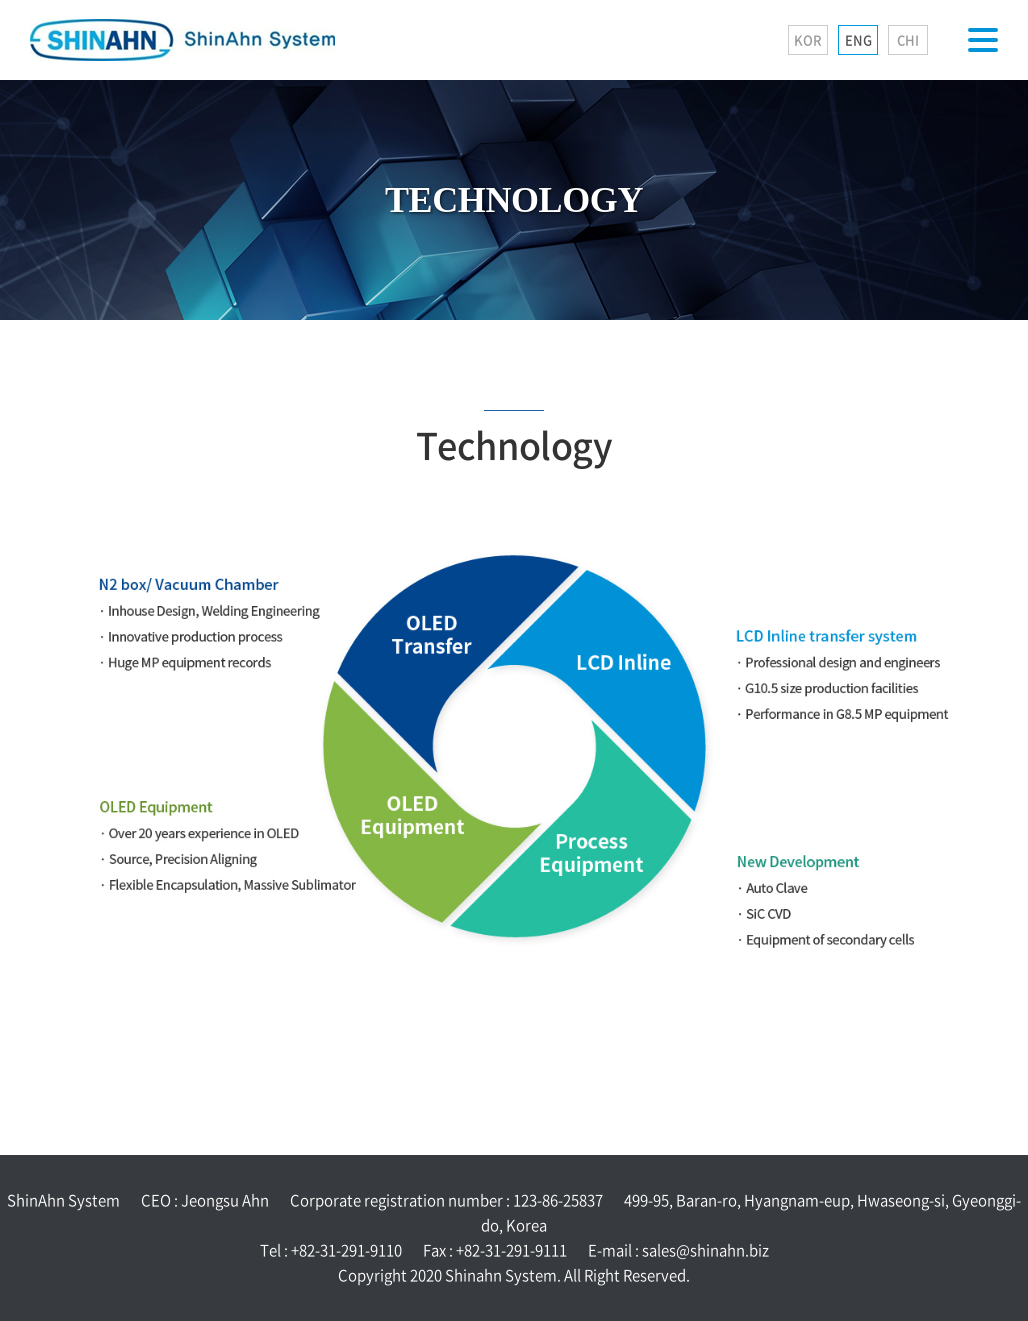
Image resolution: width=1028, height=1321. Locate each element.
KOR (808, 39)
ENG (858, 39)
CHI (908, 39)
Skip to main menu (0, 0)
